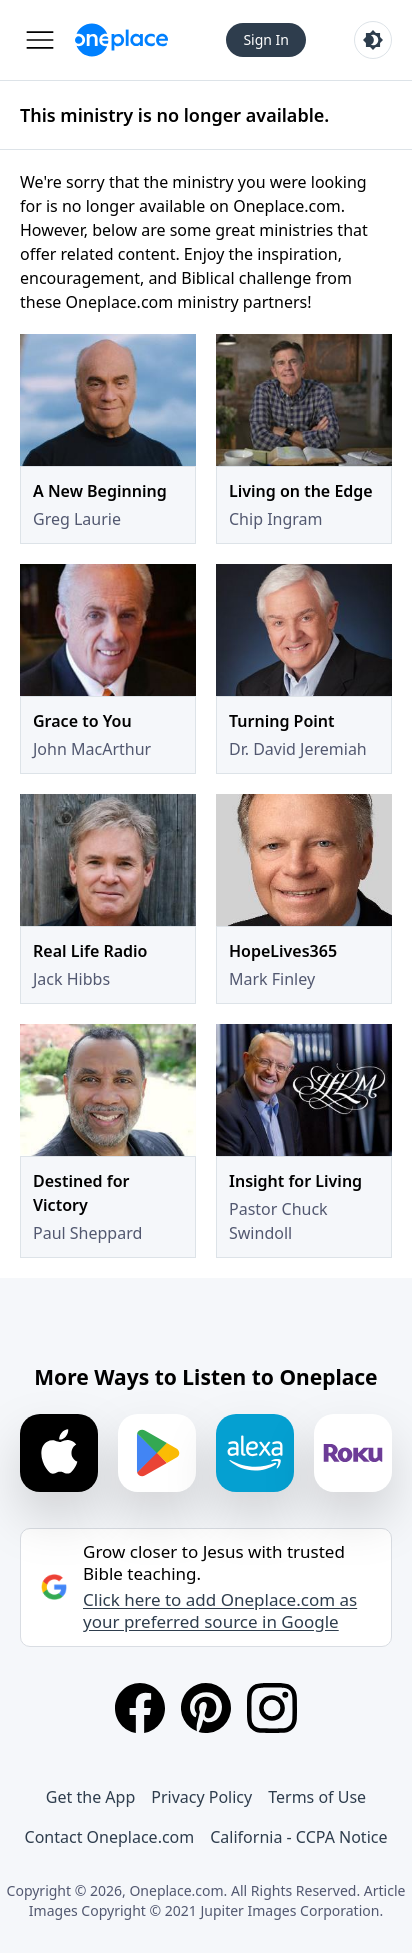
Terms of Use (317, 1797)
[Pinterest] (206, 1708)
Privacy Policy (201, 1797)
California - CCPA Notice (298, 1837)
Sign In (266, 39)
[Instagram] (272, 1708)
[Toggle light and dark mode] (373, 40)
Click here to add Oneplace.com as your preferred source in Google (220, 1611)
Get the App (90, 1797)
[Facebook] (140, 1708)
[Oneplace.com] (121, 40)
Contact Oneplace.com (110, 1837)
